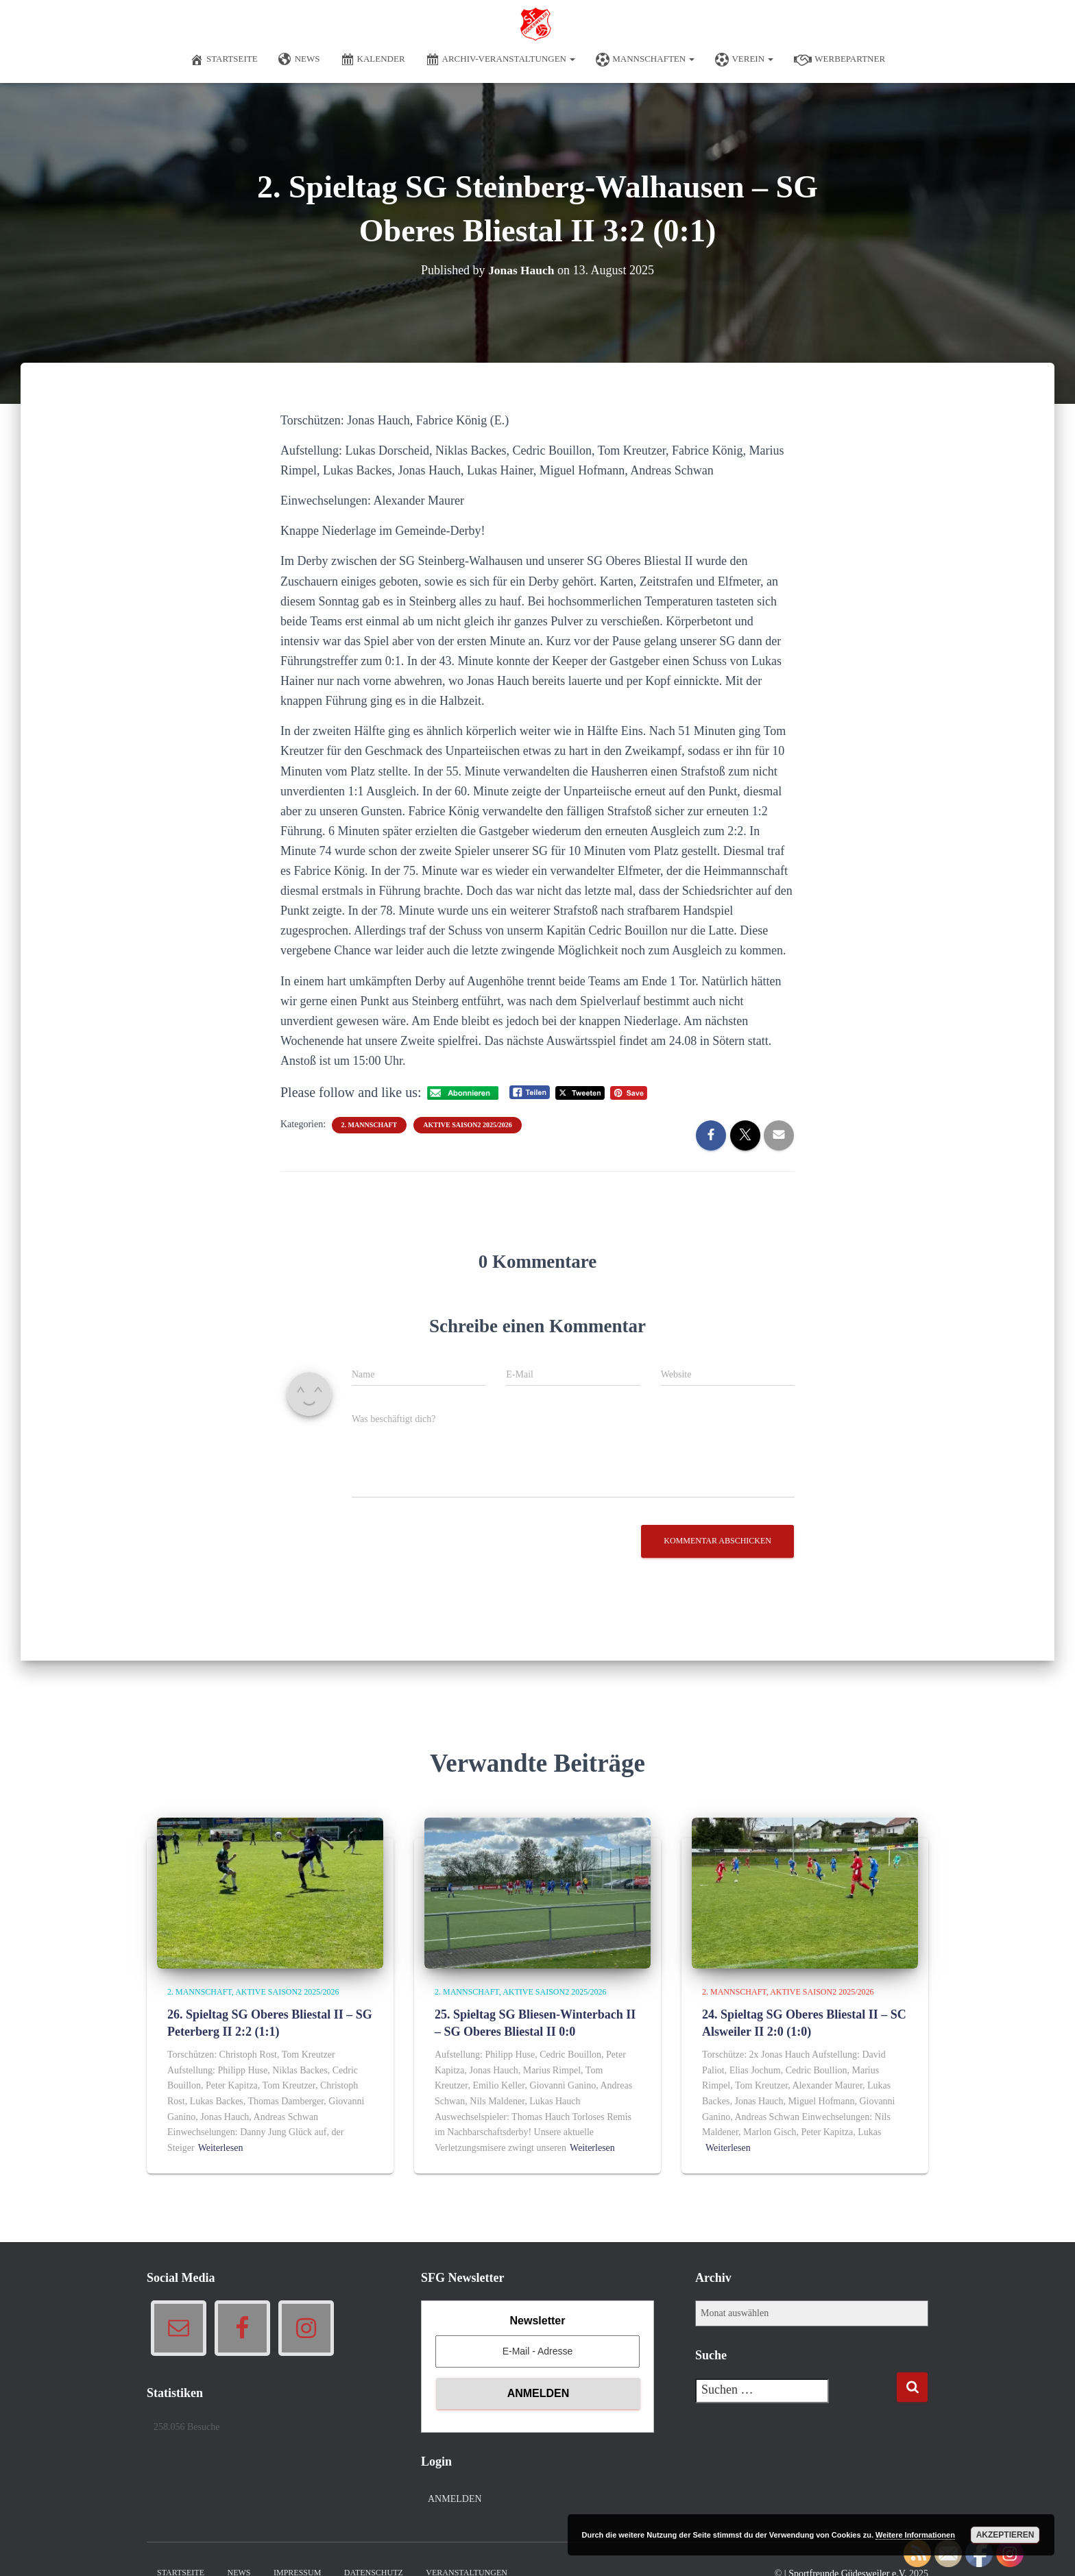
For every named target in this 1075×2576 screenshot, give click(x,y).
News (299, 60)
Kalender (373, 60)
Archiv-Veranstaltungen (501, 60)
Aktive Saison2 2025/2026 (467, 1125)
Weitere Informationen (915, 2535)
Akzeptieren (1005, 2535)
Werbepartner (839, 60)
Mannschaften (645, 60)
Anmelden (455, 2499)
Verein (744, 60)
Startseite (224, 60)
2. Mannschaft (369, 1125)
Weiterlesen (220, 2148)
